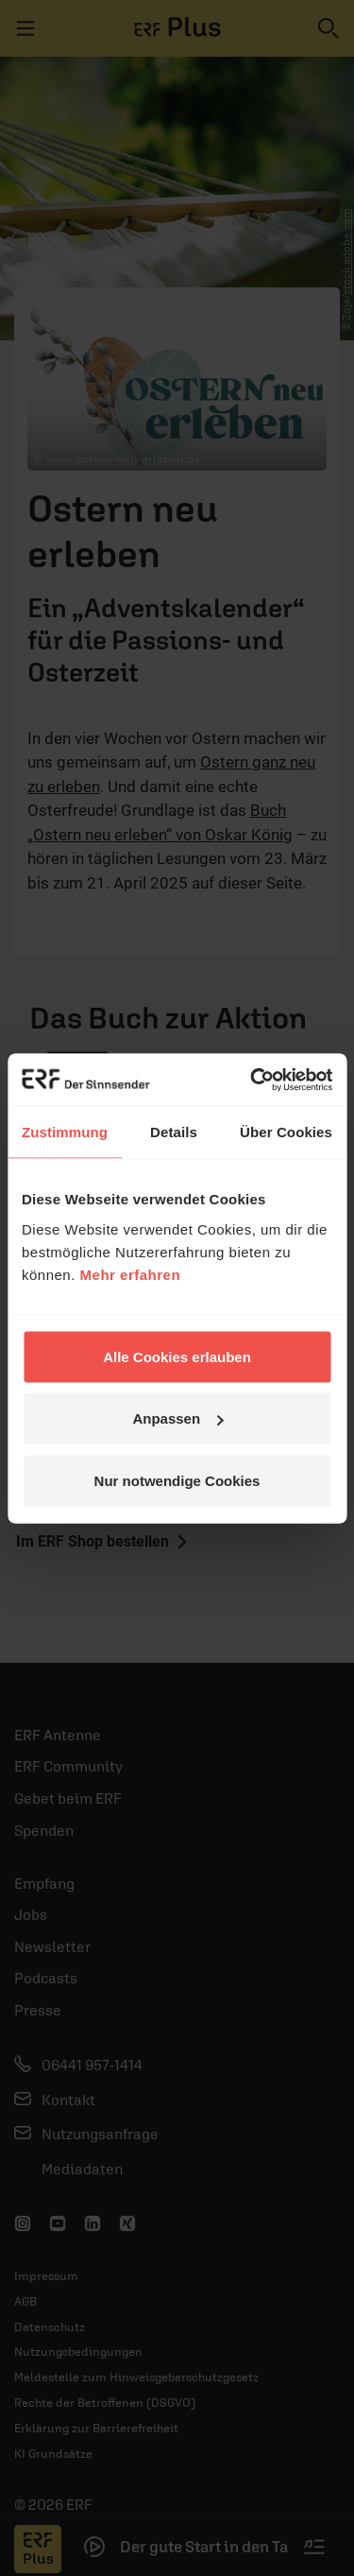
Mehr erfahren (130, 1274)
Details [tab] (173, 1132)
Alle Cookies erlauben (177, 1356)
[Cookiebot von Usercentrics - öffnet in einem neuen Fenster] (252, 1079)
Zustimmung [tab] (65, 1132)
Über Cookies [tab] (286, 1132)
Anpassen (177, 1418)
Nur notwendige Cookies (177, 1480)
